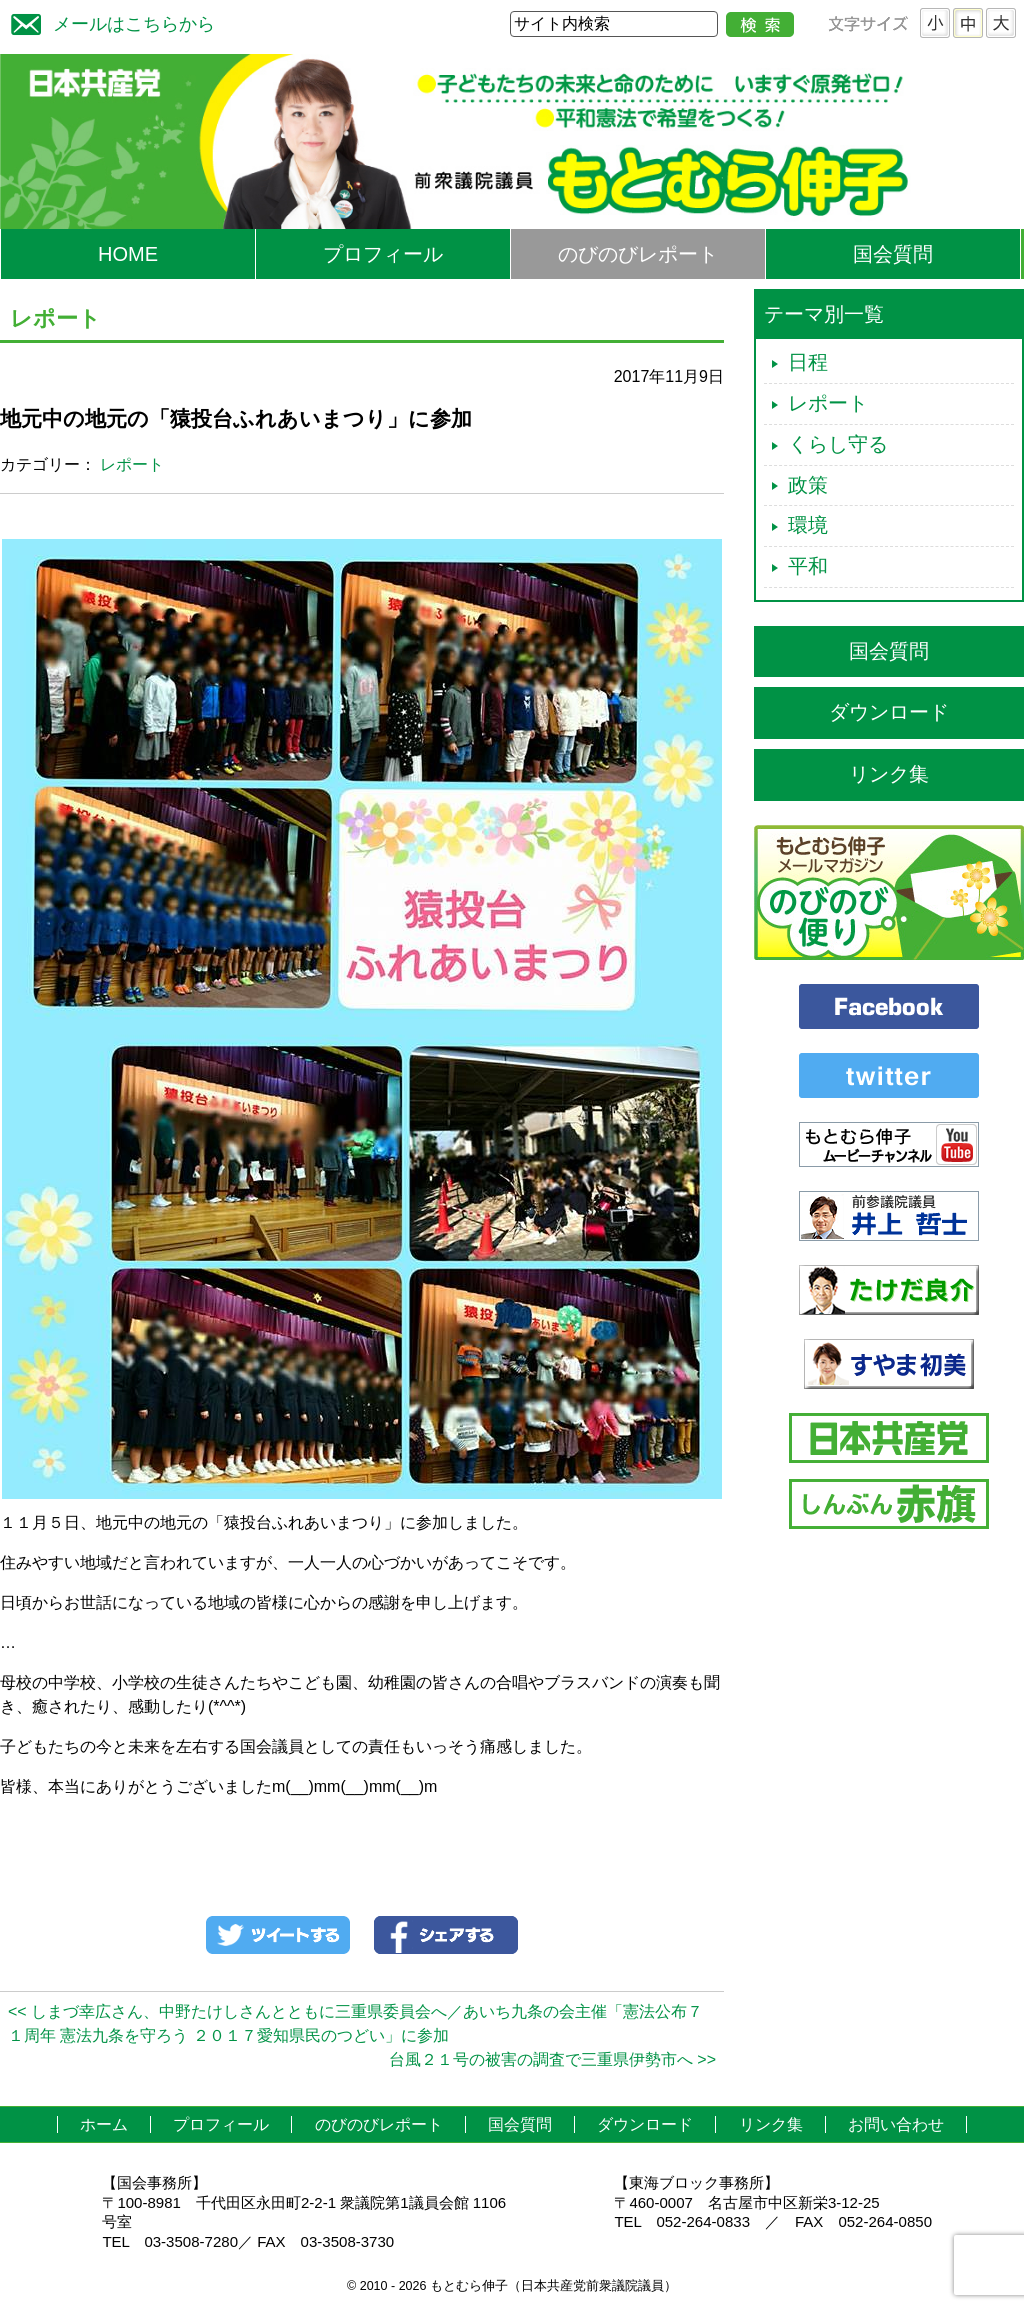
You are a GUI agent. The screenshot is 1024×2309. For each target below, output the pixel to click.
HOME (128, 254)
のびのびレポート (638, 254)
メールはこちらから (108, 21)
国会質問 (893, 254)
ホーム (104, 2124)
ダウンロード (889, 712)
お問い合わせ (896, 2124)
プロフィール (383, 254)
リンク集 (889, 774)
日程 (808, 362)
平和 (808, 566)
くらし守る (838, 444)
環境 (808, 525)
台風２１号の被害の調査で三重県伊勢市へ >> (552, 2059)
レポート (132, 464)
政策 (808, 485)
